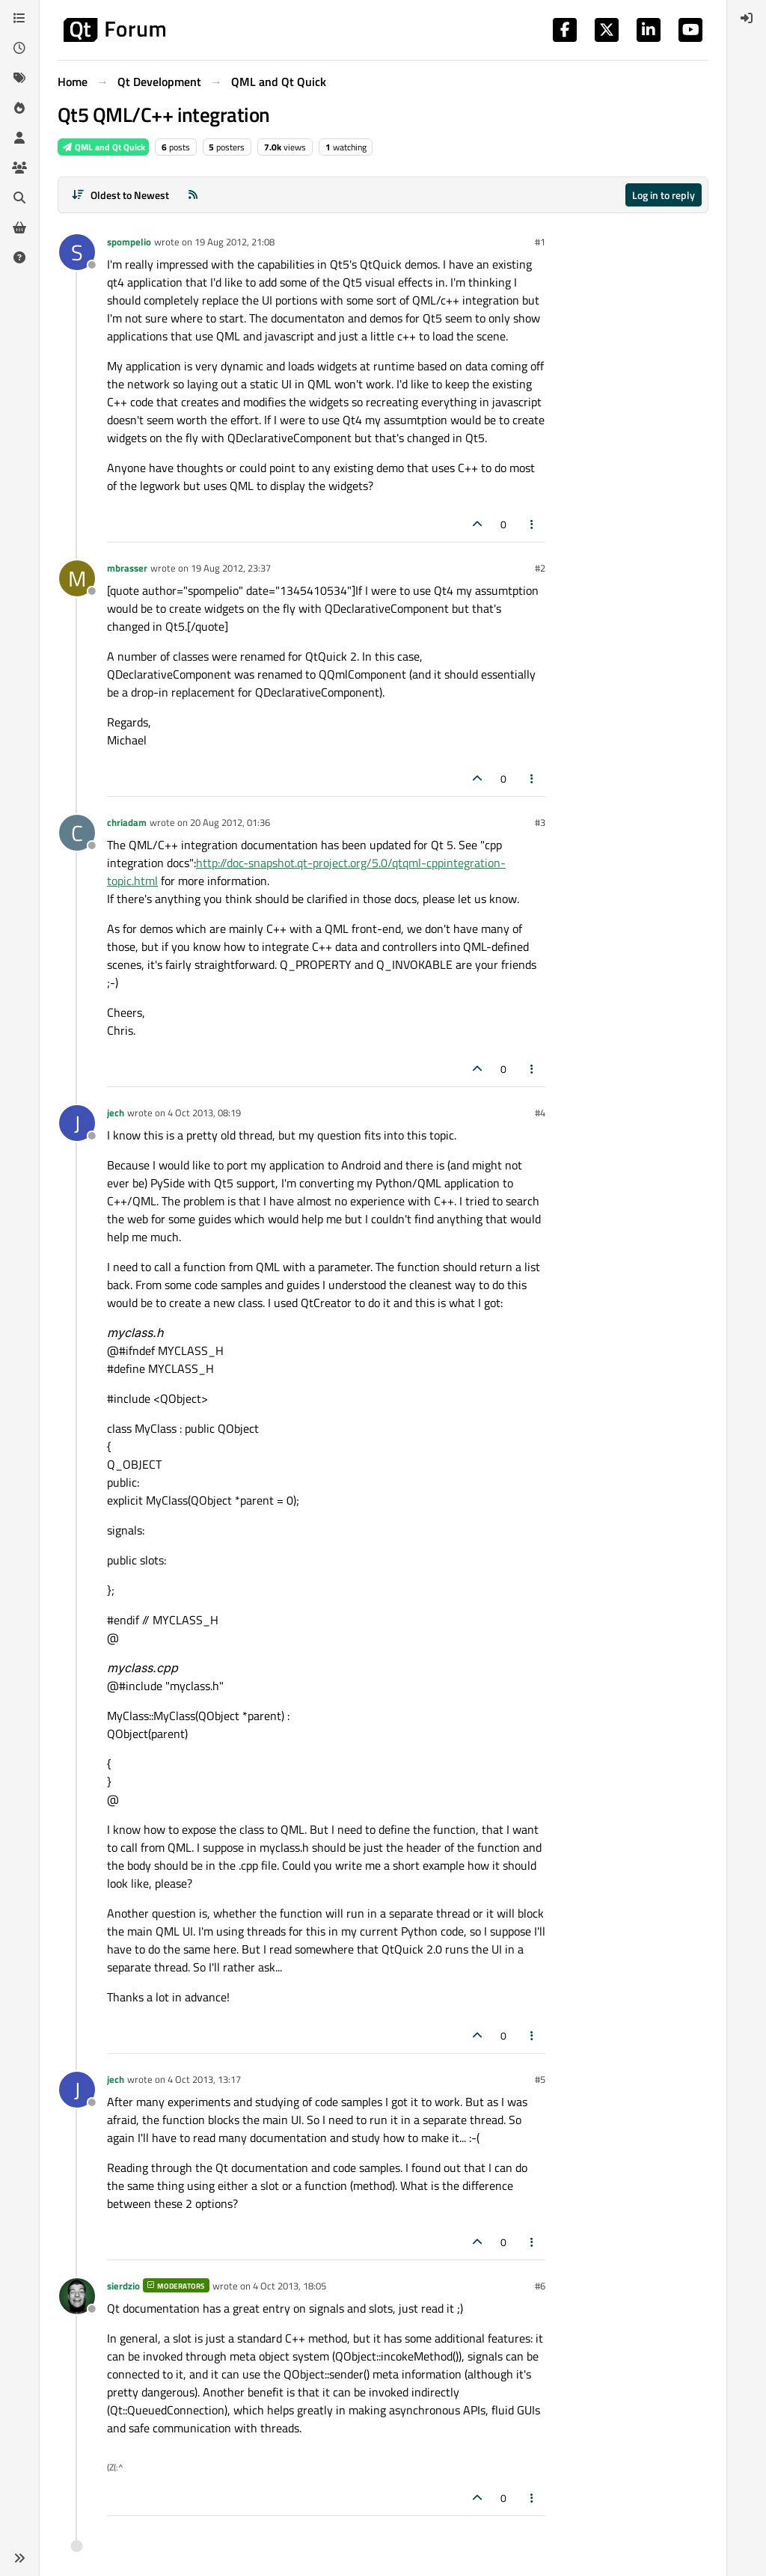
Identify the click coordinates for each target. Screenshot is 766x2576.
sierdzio (123, 2285)
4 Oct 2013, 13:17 (204, 2079)
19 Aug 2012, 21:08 (234, 241)
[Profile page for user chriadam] (77, 833)
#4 (540, 1112)
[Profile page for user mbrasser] (77, 578)
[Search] (19, 197)
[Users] (19, 138)
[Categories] (19, 18)
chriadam (127, 822)
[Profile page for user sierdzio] (77, 2296)
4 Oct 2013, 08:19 (204, 1112)
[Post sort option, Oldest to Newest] (120, 194)
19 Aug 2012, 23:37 (231, 567)
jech (115, 1112)
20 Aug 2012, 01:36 (230, 822)
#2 (540, 567)
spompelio (129, 241)
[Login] (746, 18)
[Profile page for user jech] (77, 1123)
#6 (540, 2285)
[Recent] (19, 48)
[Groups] (19, 168)
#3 (540, 822)
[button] (19, 2558)
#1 (540, 241)
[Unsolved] (19, 257)
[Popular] (19, 108)
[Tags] (19, 78)
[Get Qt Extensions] (19, 227)
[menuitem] (746, 18)
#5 (540, 2079)
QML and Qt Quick (103, 147)
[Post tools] (532, 524)
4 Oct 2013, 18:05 (289, 2285)
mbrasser (127, 567)
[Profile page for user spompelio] (77, 252)
